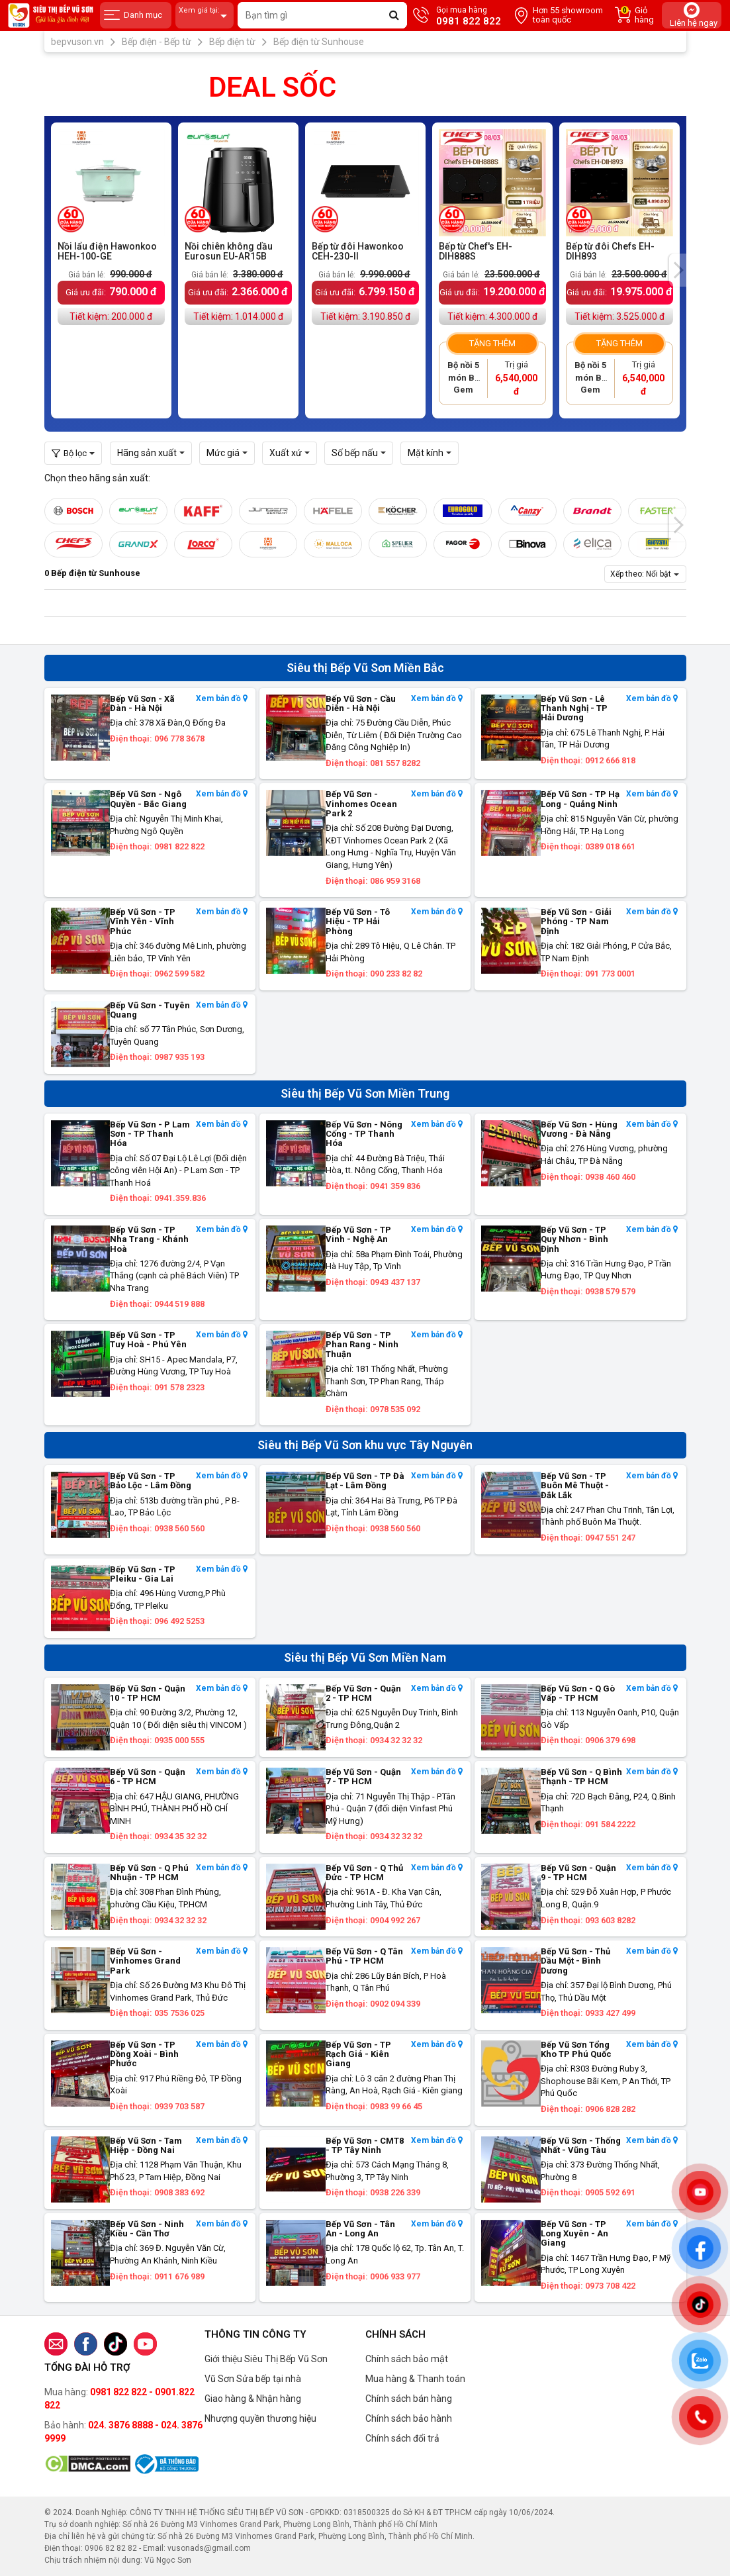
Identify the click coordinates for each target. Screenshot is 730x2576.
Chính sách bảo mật (406, 2359)
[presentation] (677, 270)
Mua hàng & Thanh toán (415, 2378)
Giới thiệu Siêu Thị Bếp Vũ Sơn (266, 2359)
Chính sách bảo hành (408, 2418)
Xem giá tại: (204, 15)
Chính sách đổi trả (402, 2438)
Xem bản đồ (222, 698)
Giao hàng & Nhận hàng (253, 2398)
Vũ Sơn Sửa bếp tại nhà (253, 2378)
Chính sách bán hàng (408, 2398)
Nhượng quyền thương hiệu (260, 2418)
